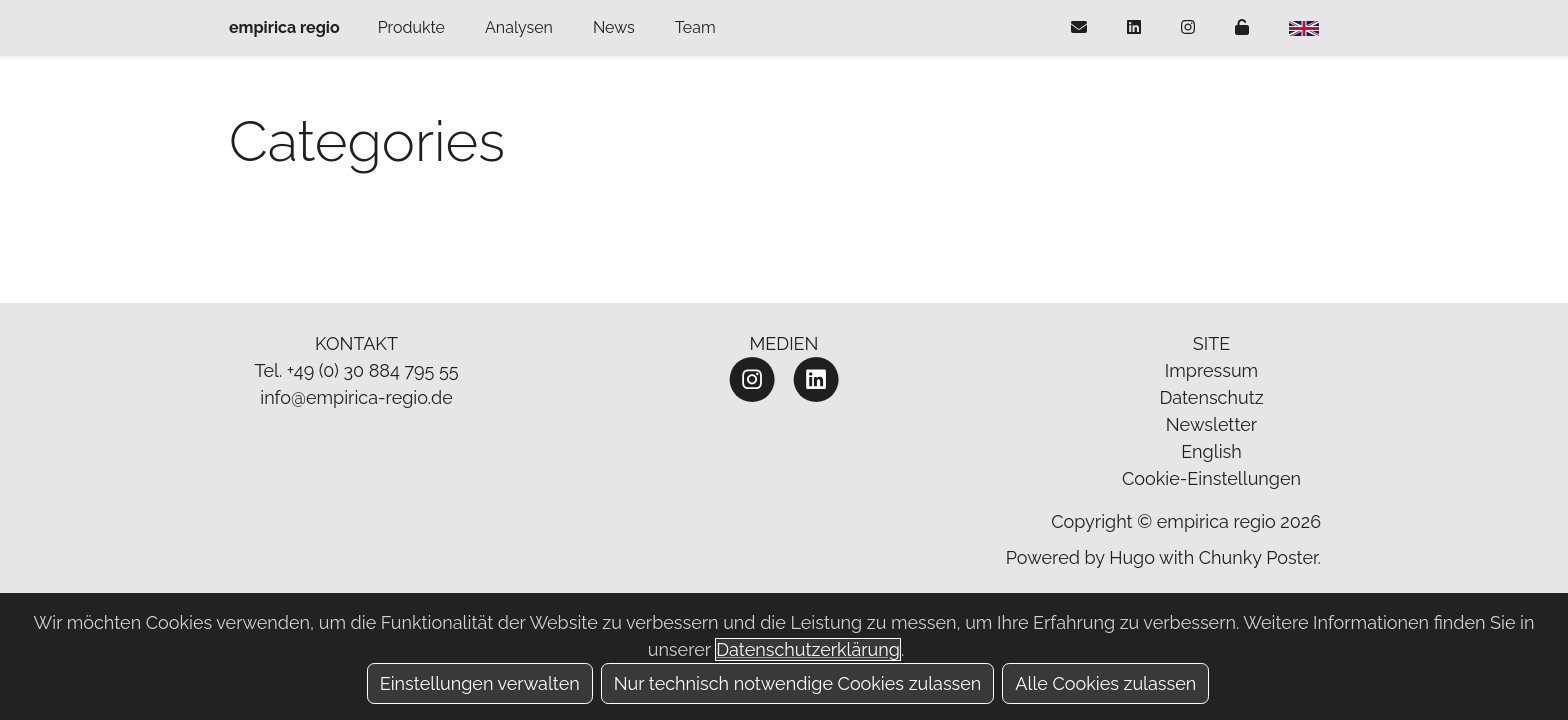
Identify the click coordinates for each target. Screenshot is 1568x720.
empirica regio (284, 27)
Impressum (1211, 370)
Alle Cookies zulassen (1105, 683)
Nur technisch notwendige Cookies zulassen (798, 683)
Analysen (519, 27)
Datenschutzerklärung (808, 649)
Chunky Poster (1258, 557)
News (614, 27)
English (1211, 451)
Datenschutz (1211, 397)
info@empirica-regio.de (356, 397)
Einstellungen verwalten (480, 683)
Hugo (1132, 557)
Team (695, 27)
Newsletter (1211, 424)
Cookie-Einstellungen (1211, 478)
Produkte (411, 27)
